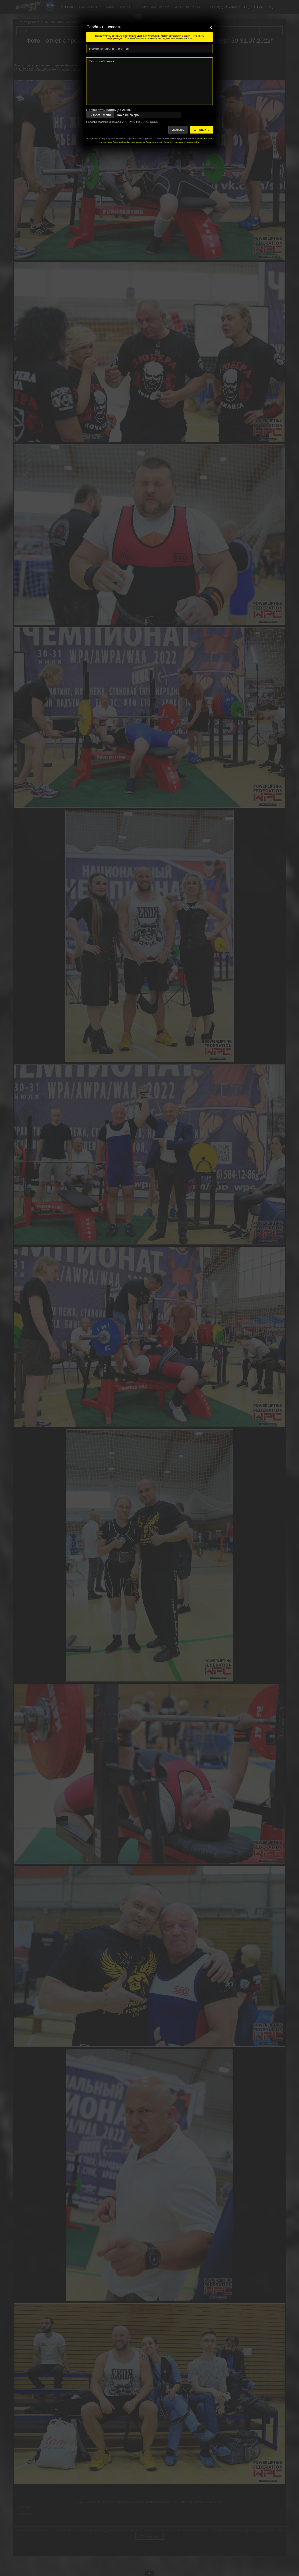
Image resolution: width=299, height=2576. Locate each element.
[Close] (210, 27)
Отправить (201, 129)
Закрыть (178, 129)
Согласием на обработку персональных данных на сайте (172, 142)
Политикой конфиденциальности (128, 142)
